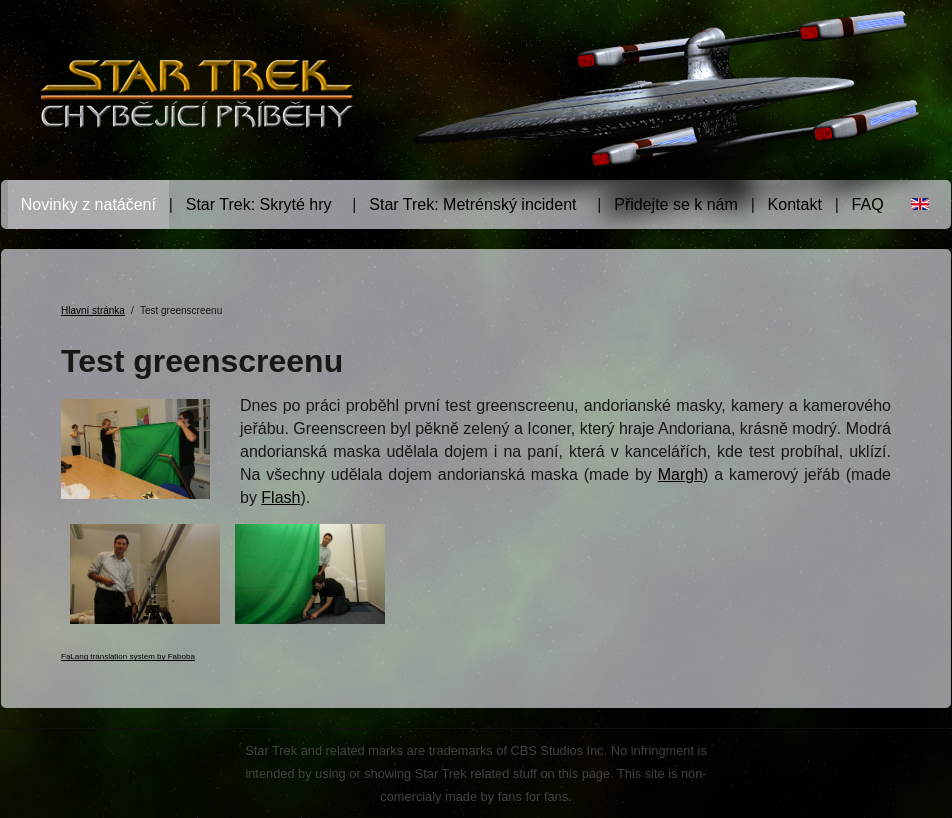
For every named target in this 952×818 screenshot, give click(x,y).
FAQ (868, 204)
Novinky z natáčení (88, 204)
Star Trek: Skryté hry (259, 204)
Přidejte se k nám (676, 204)
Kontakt (795, 204)
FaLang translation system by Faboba (128, 656)
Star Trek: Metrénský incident (472, 204)
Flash (280, 497)
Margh (680, 474)
